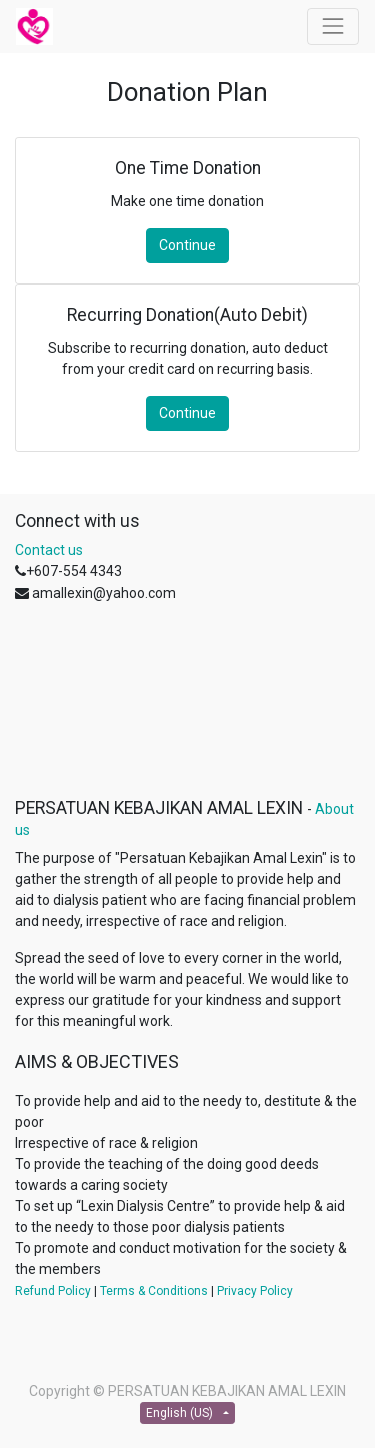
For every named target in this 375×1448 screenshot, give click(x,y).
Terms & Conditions (154, 1291)
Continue (187, 245)
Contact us (49, 550)
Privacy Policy (255, 1291)
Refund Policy (53, 1291)
